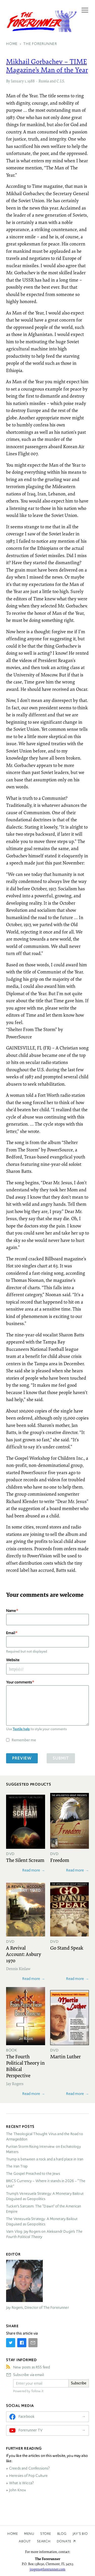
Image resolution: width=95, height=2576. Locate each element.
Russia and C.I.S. (52, 80)
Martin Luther (65, 2056)
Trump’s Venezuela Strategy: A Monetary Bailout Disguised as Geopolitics (45, 2196)
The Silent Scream (25, 1860)
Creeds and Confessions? (29, 2468)
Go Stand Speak (66, 1947)
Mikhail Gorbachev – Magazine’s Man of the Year (47, 65)
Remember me (24, 1740)
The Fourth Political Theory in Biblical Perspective (25, 2066)
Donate (64, 2541)
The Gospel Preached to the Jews (33, 2173)
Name (11, 1610)
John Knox (17, 2490)
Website (13, 1659)
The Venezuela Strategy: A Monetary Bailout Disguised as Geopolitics (42, 2221)
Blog (62, 2533)
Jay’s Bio (80, 2533)
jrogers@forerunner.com (47, 2569)
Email (10, 1632)
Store (45, 2533)
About (25, 2541)
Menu (29, 2533)
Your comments (19, 1682)
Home (12, 2533)
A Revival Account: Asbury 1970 (23, 1954)
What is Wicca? (21, 2483)
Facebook (26, 2416)
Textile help (21, 1728)
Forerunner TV (30, 2430)
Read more (31, 1870)
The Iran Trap (17, 2166)
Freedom (59, 1860)
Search (44, 2541)
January (17, 80)
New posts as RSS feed (31, 2367)
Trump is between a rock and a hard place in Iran (44, 2159)
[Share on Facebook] (21, 2342)
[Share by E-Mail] (32, 2342)
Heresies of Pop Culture (28, 2475)
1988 (31, 80)
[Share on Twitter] (10, 2342)
